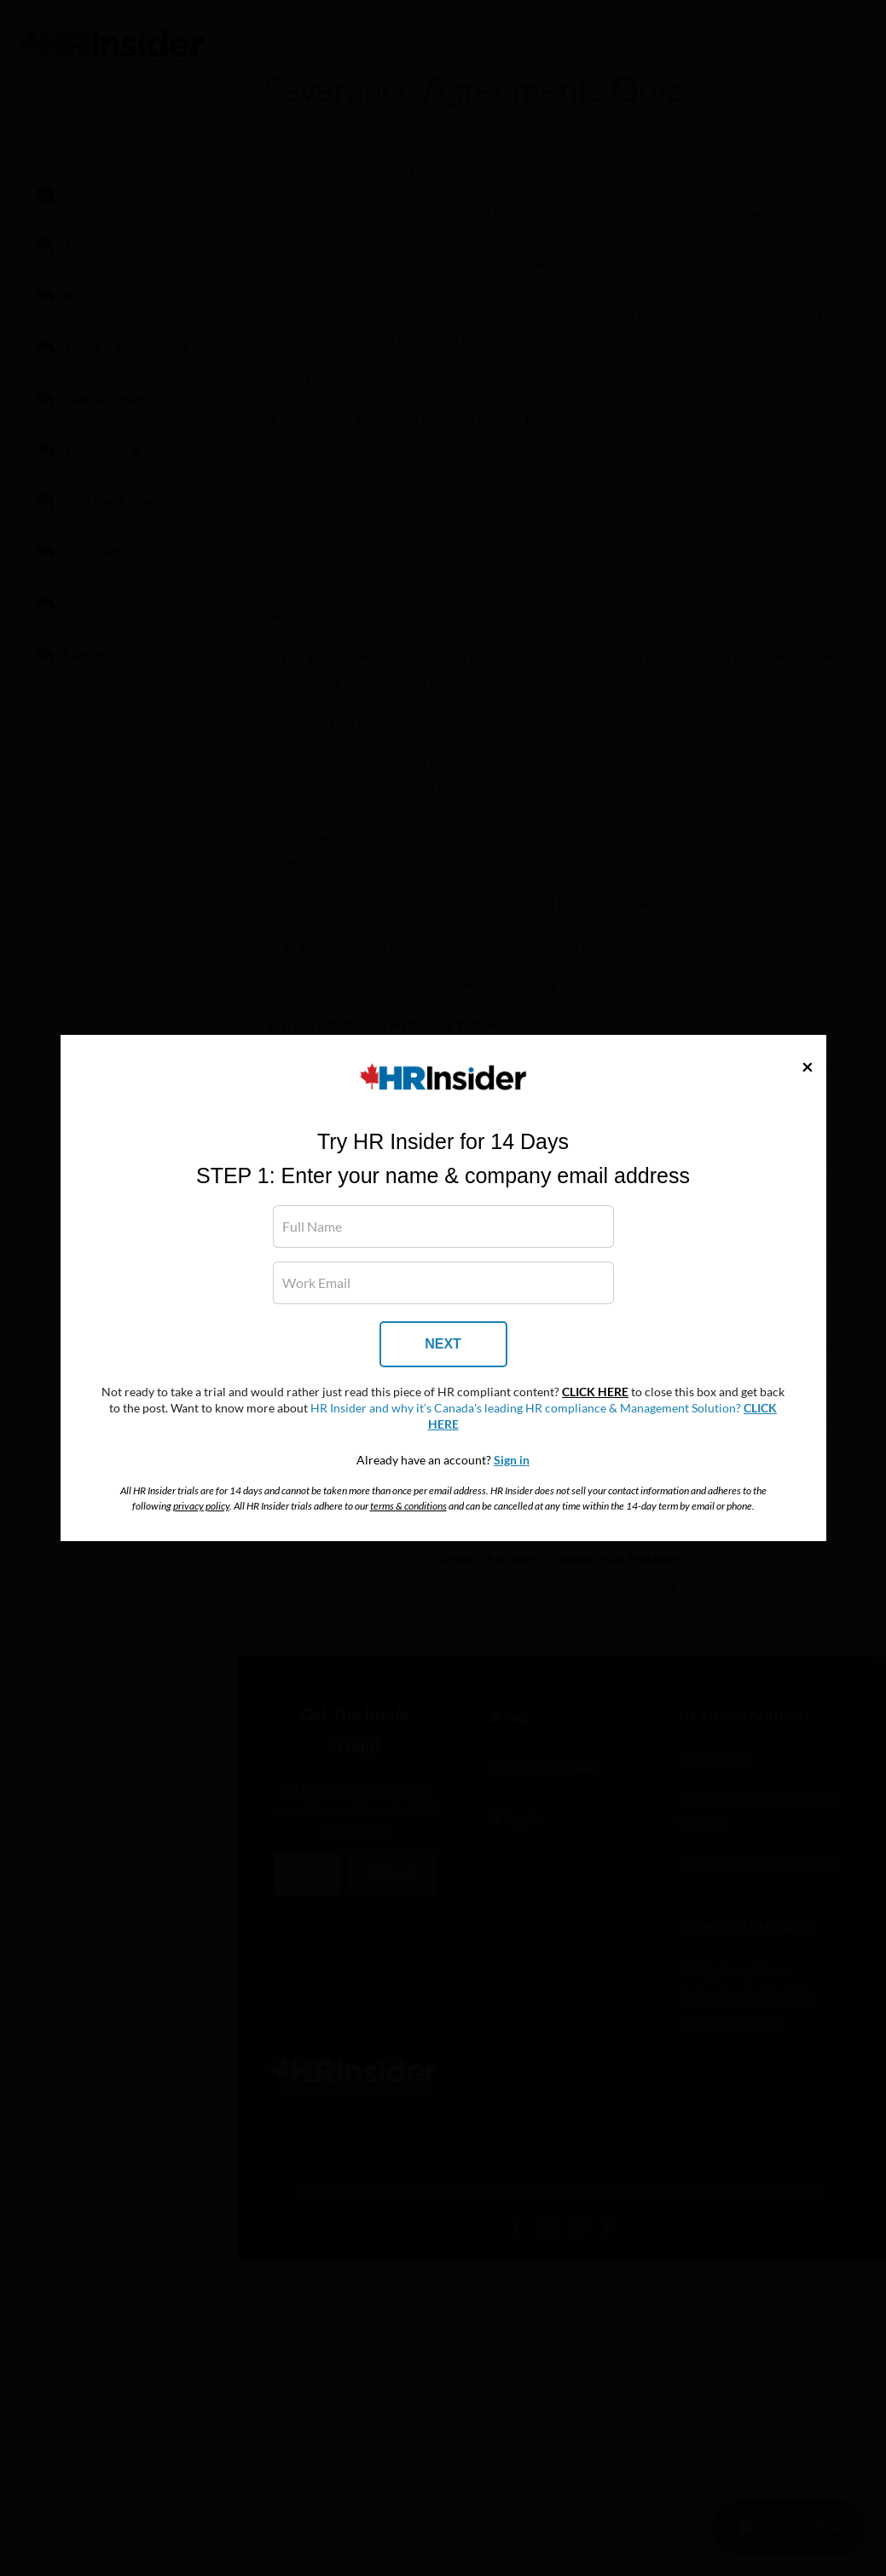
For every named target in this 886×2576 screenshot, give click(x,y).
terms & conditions (408, 1505)
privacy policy (201, 1505)
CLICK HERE (595, 1392)
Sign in (512, 1460)
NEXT (443, 1344)
